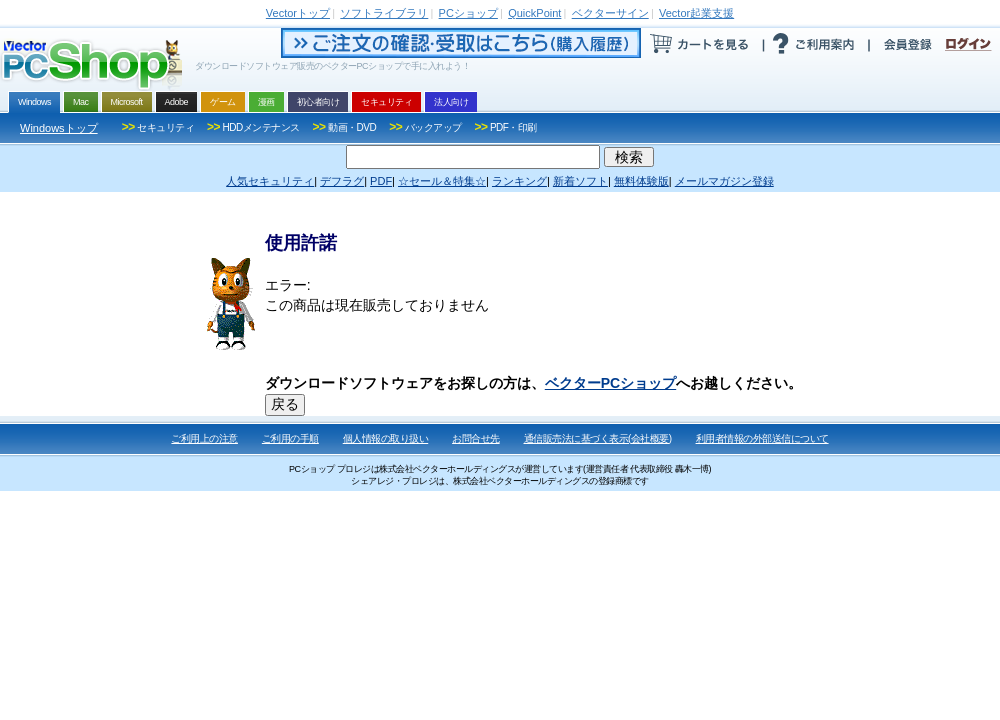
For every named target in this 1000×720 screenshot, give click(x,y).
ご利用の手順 (290, 438)
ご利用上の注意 (204, 438)
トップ (298, 13)
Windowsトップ (59, 128)
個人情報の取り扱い (386, 438)
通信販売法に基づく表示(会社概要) (598, 438)
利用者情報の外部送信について (762, 438)
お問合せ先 (476, 438)
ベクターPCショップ (610, 383)
